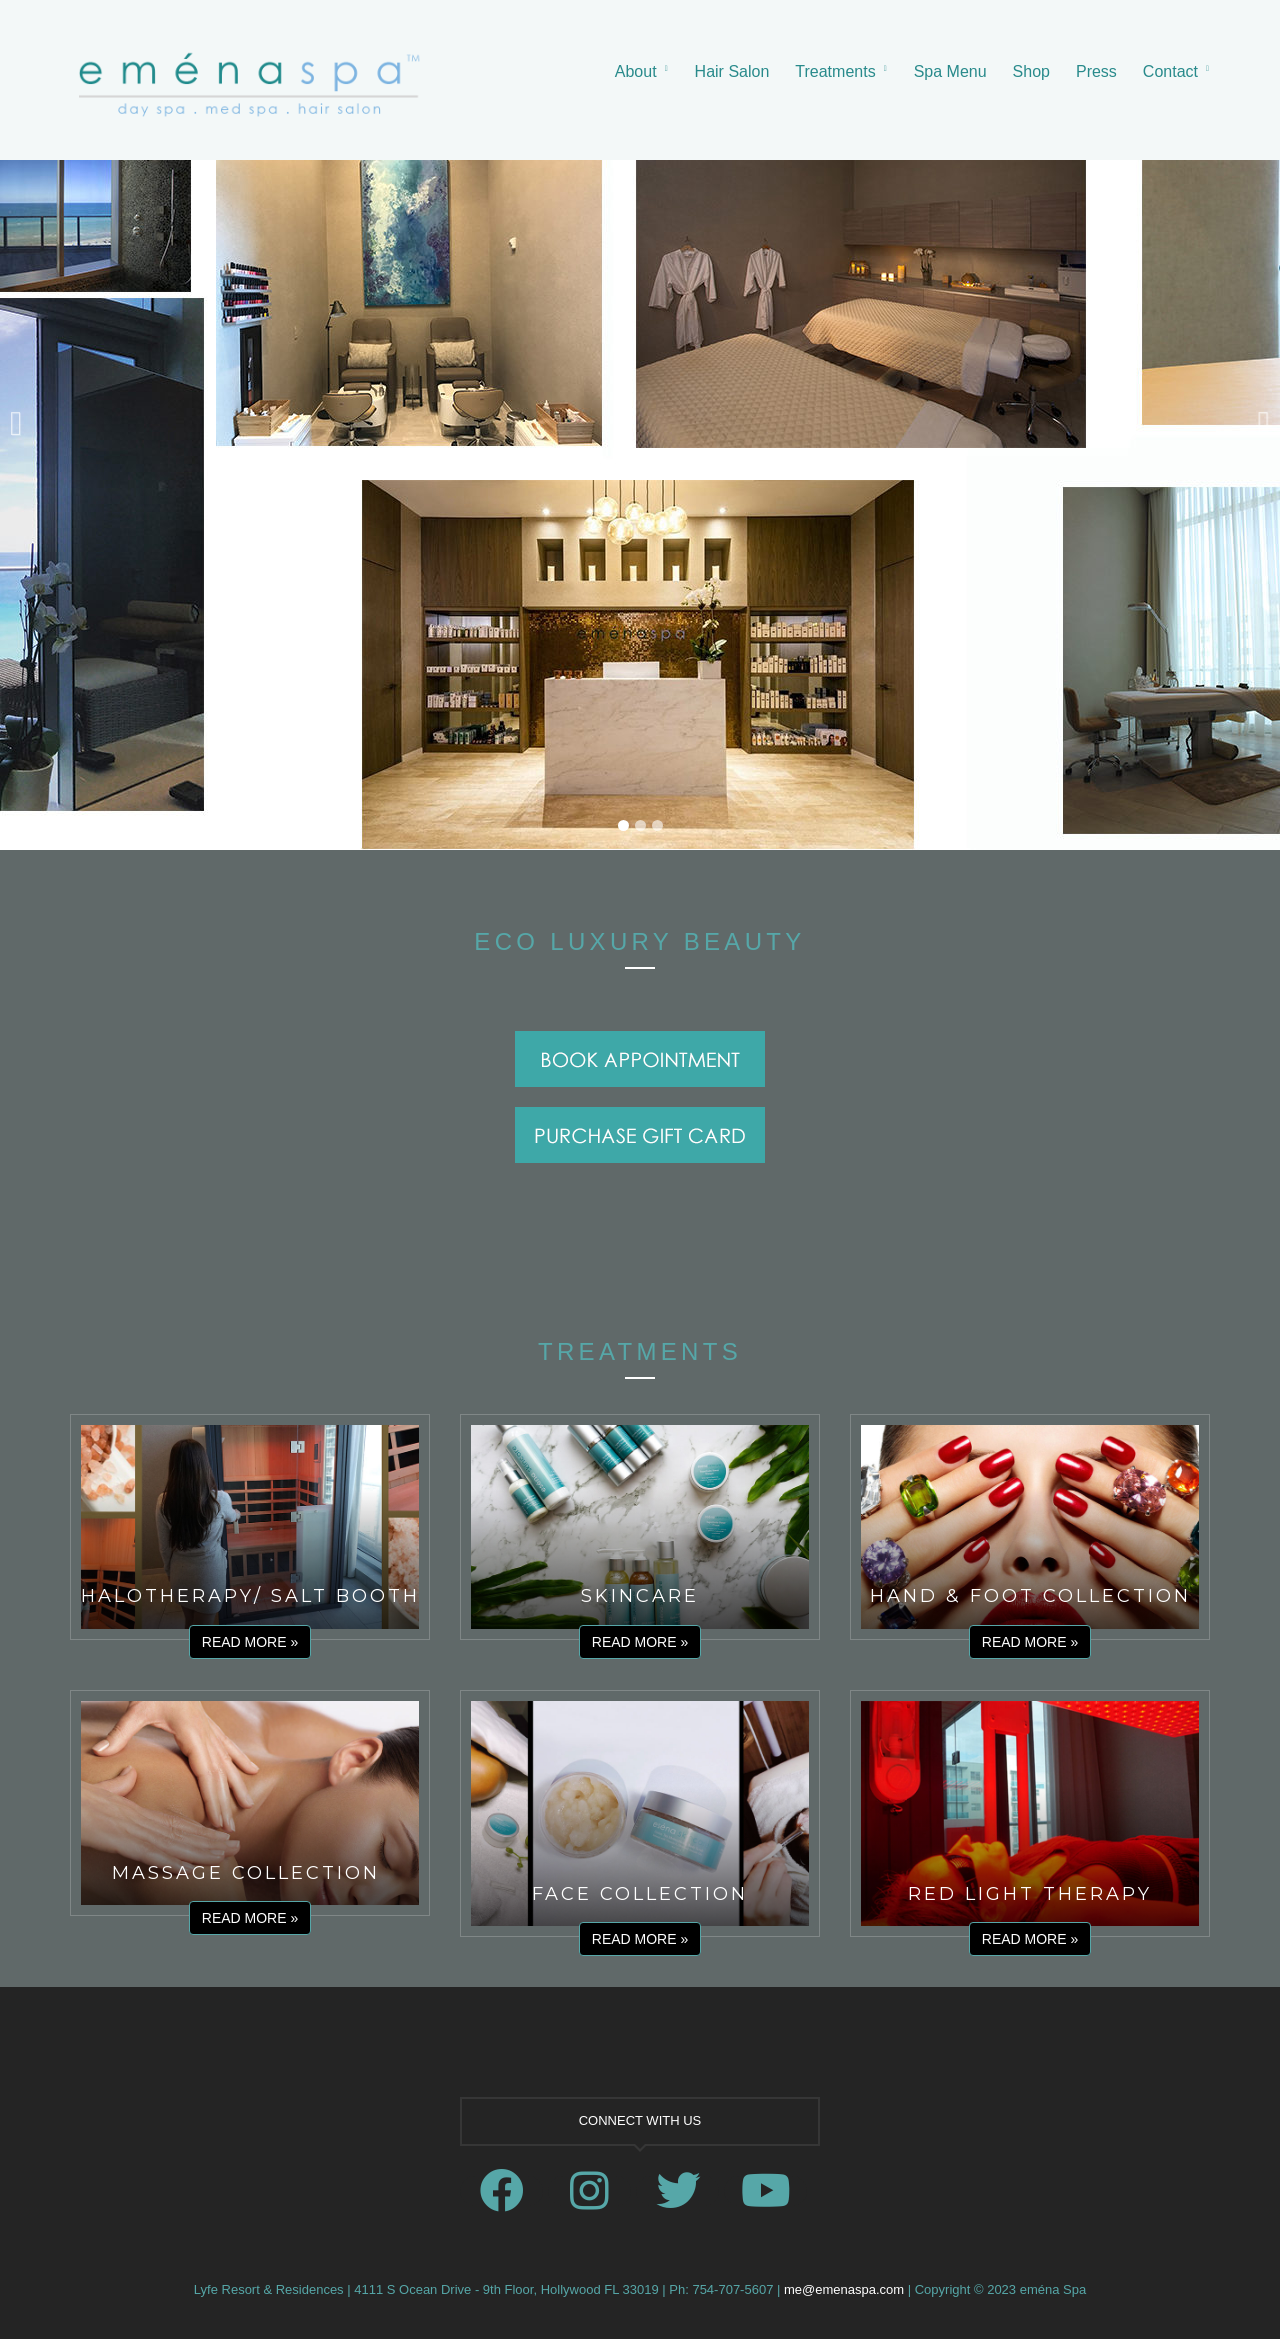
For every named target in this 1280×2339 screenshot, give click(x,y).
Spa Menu (950, 71)
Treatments (835, 71)
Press (1096, 71)
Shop (1031, 71)
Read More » (250, 1642)
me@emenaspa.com (844, 2289)
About (636, 71)
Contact (1170, 71)
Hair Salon (732, 71)
